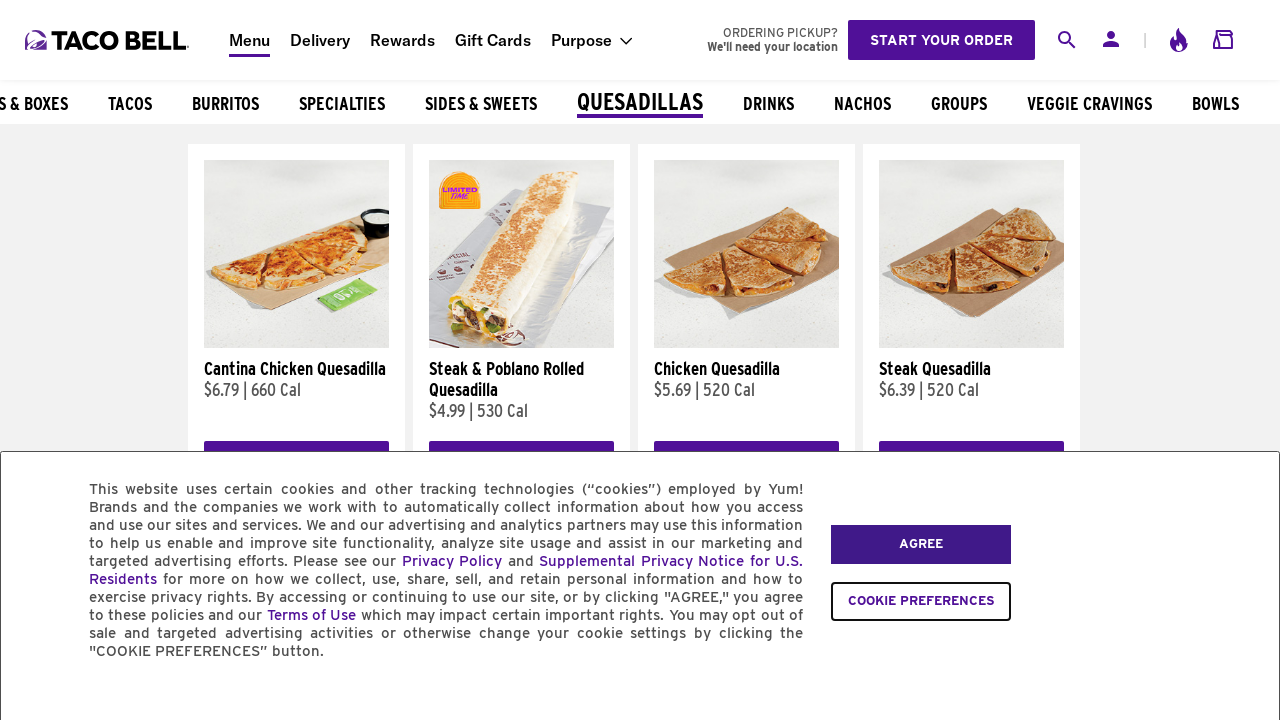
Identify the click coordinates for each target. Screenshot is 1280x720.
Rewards (402, 40)
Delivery (320, 40)
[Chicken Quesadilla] (746, 343)
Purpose (581, 40)
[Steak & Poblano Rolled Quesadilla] (521, 343)
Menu (249, 40)
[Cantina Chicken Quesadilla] (296, 343)
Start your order (941, 40)
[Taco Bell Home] (109, 40)
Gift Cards (493, 40)
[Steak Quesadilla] (971, 343)
